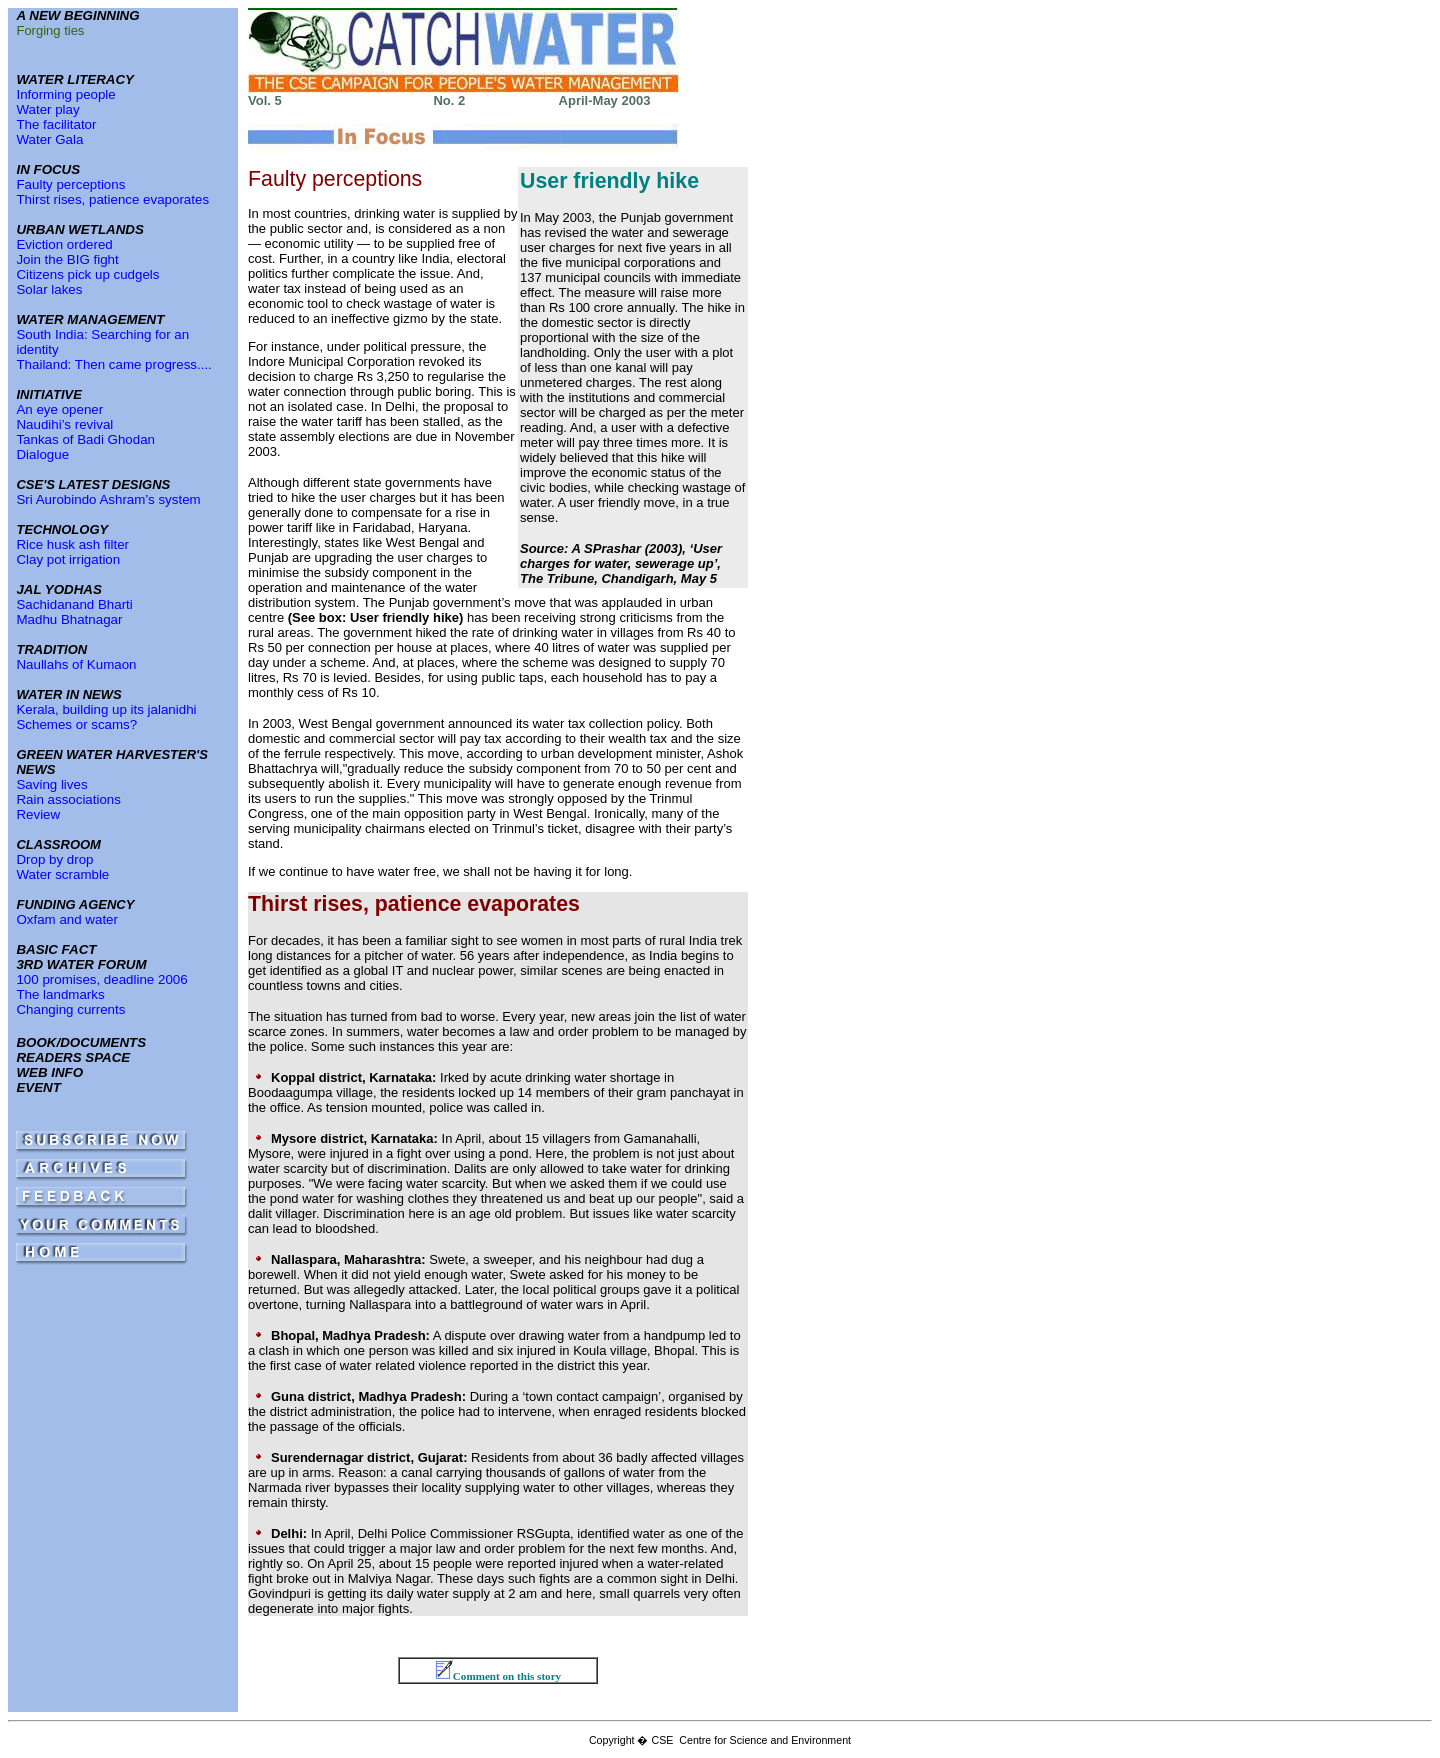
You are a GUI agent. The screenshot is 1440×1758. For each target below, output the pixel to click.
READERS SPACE (73, 1057)
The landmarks (60, 994)
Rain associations (68, 799)
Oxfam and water (66, 919)
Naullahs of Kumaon (76, 664)
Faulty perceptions (70, 184)
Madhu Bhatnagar (69, 619)
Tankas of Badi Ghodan (85, 439)
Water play (47, 109)
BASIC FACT (56, 949)
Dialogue (42, 454)
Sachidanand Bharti (74, 604)
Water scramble (62, 874)
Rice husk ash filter (72, 544)
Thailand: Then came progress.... (113, 364)
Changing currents (70, 1009)
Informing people (65, 94)
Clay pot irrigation (68, 559)
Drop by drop (54, 859)
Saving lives (51, 784)
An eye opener (59, 409)
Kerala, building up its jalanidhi (106, 709)
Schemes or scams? (76, 724)
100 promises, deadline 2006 (101, 979)
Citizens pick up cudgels (87, 274)
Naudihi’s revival (64, 424)
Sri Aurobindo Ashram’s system (108, 499)
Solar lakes (49, 289)
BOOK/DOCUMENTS (81, 1042)
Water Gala (49, 139)
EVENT (38, 1087)
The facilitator (56, 124)
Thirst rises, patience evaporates (112, 199)
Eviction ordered (64, 244)
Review (38, 814)
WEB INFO (49, 1072)
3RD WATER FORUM (81, 964)
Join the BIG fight (67, 259)
